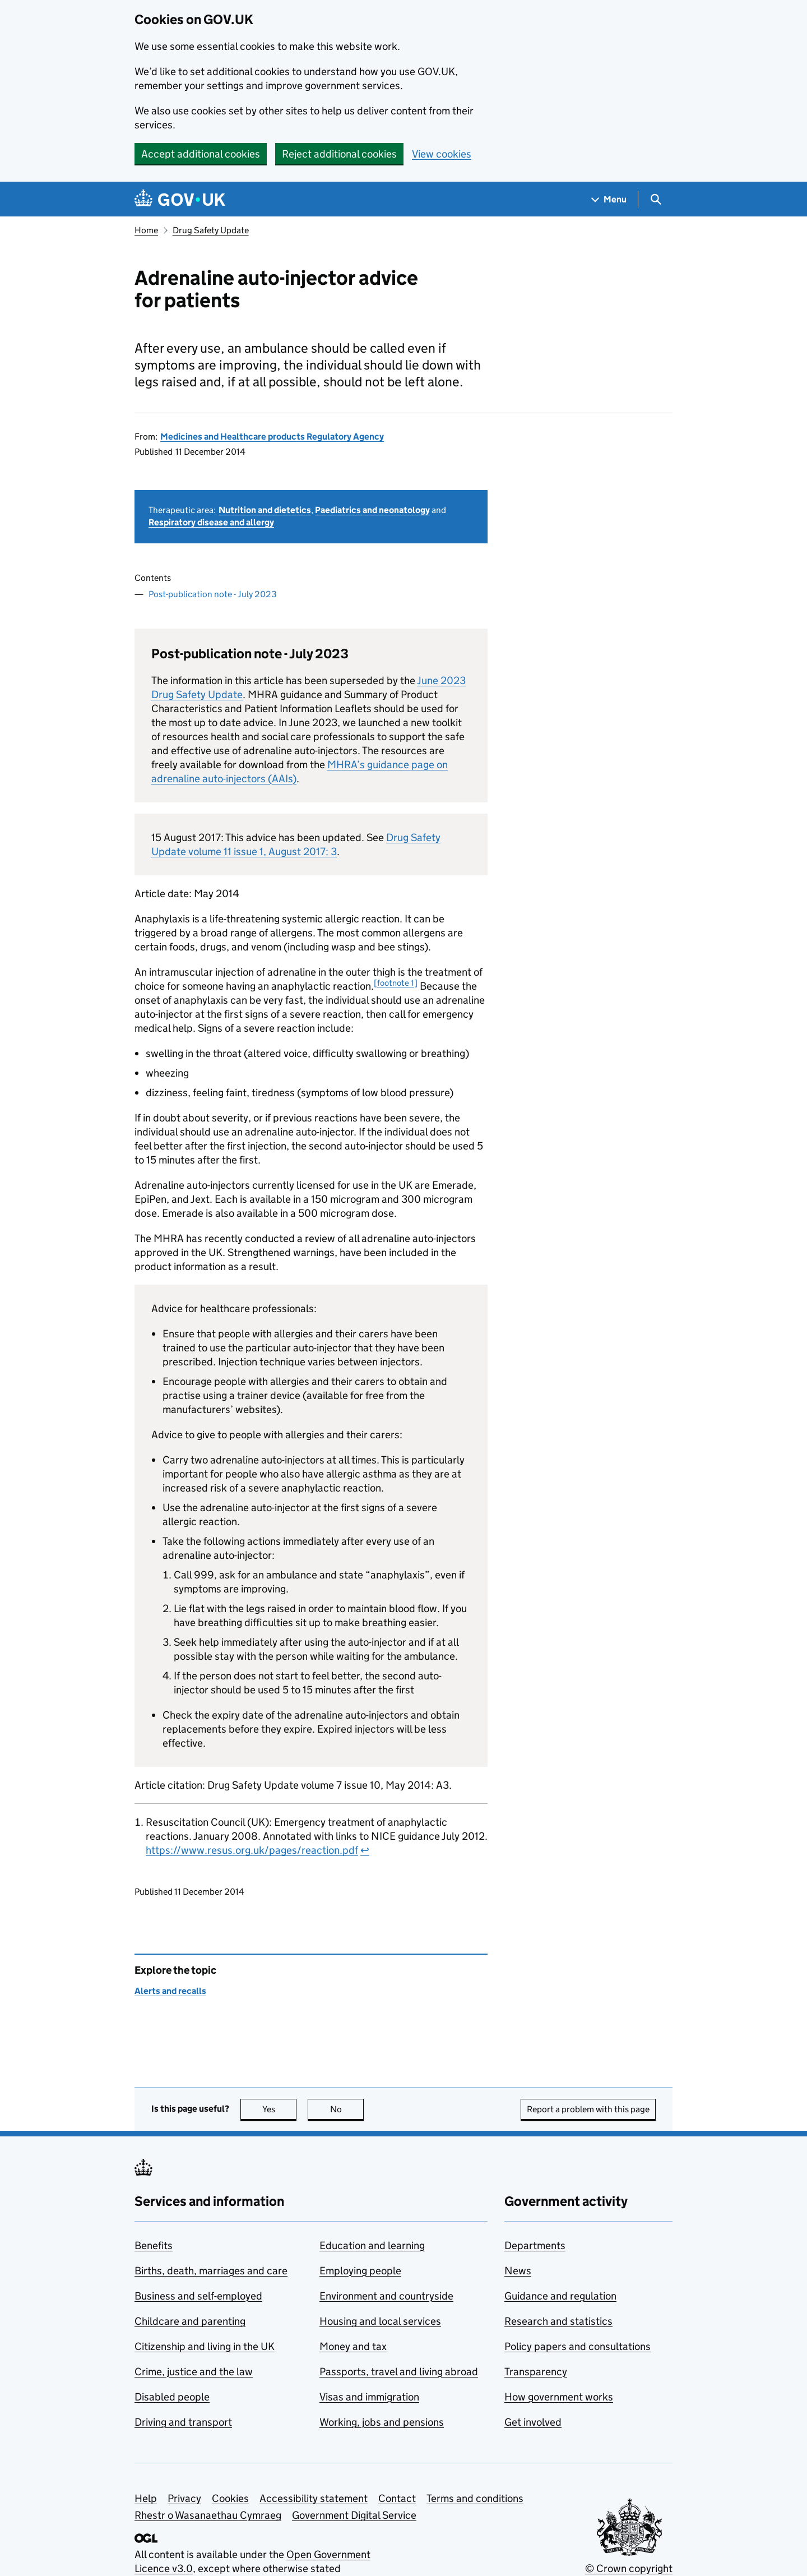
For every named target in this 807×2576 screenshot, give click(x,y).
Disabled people (172, 2396)
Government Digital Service (354, 2515)
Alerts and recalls (170, 1991)
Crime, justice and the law (193, 2371)
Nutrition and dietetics (265, 510)
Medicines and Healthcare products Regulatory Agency (272, 436)
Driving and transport (183, 2422)
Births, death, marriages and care (210, 2270)
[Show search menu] (655, 199)
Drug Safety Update (211, 230)
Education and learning (372, 2245)
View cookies (441, 154)
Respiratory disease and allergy (211, 522)
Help (145, 2498)
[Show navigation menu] (609, 199)
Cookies (230, 2498)
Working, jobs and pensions (381, 2422)
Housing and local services (380, 2321)
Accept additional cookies (200, 153)
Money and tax (353, 2346)
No (347, 2109)
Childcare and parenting (189, 2321)
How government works (558, 2396)
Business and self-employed (198, 2295)
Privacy (184, 2498)
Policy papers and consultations (577, 2346)
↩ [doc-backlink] (364, 1850)
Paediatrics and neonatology (372, 510)
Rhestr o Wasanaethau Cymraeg (207, 2515)
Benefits (153, 2245)
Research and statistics (558, 2321)
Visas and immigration (369, 2396)
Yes (279, 2109)
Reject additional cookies (339, 153)
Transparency (535, 2371)
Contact (397, 2498)
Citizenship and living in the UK (204, 2346)
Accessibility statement (313, 2498)
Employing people (360, 2270)
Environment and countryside (386, 2295)
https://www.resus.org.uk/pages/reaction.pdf (252, 1850)
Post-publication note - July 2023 (213, 594)
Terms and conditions (474, 2498)
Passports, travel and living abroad (398, 2371)
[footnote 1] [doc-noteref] (396, 982)
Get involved (533, 2422)
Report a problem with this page (588, 2109)
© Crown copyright (628, 2568)
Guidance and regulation (560, 2295)
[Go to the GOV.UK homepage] (179, 199)
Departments (534, 2245)
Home (146, 230)
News (517, 2270)
